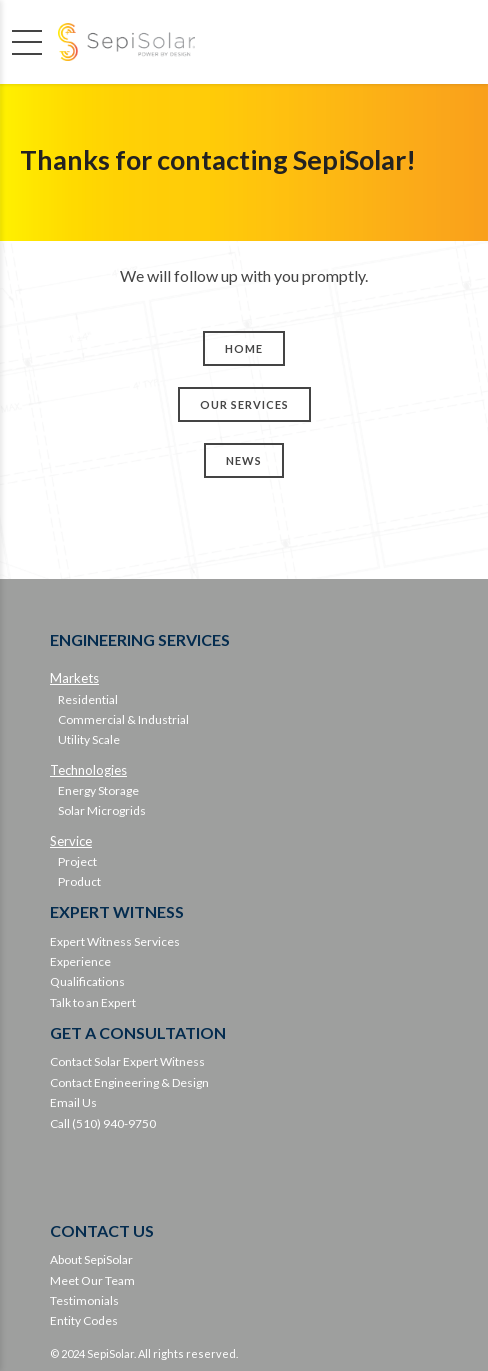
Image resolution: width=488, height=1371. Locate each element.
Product (79, 881)
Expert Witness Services (115, 941)
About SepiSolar (91, 1259)
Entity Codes (84, 1320)
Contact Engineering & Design (129, 1082)
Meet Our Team (92, 1280)
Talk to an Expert (93, 1002)
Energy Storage (98, 790)
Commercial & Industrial (123, 719)
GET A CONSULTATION (138, 1032)
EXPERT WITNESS (117, 911)
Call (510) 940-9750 (103, 1123)
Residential (88, 699)
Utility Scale (89, 739)
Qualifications (87, 981)
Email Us (73, 1102)
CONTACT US (102, 1230)
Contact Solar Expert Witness (127, 1061)
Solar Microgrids (102, 810)
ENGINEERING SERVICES (140, 639)
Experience (80, 961)
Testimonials (84, 1300)
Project (77, 861)
